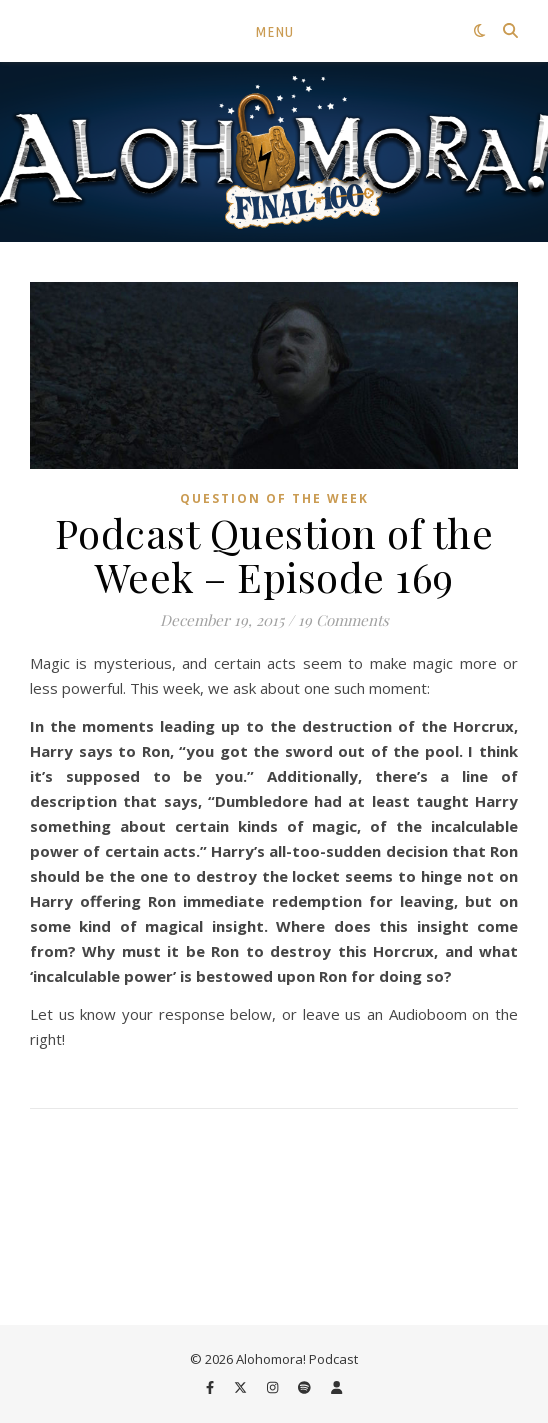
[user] (336, 1388)
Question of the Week (274, 498)
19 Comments (343, 620)
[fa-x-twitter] (242, 1388)
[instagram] (274, 1388)
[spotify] (306, 1388)
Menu (274, 31)
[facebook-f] (211, 1388)
